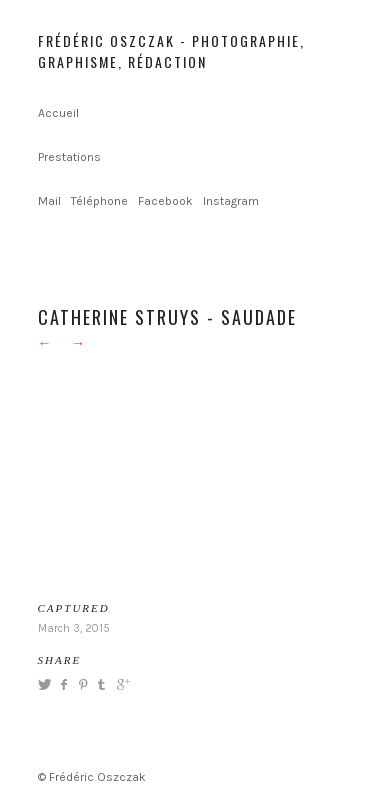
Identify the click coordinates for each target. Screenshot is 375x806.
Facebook (165, 201)
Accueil (58, 113)
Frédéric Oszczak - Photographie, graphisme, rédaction (171, 51)
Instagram (231, 201)
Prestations (69, 157)
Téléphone (99, 201)
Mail (49, 201)
